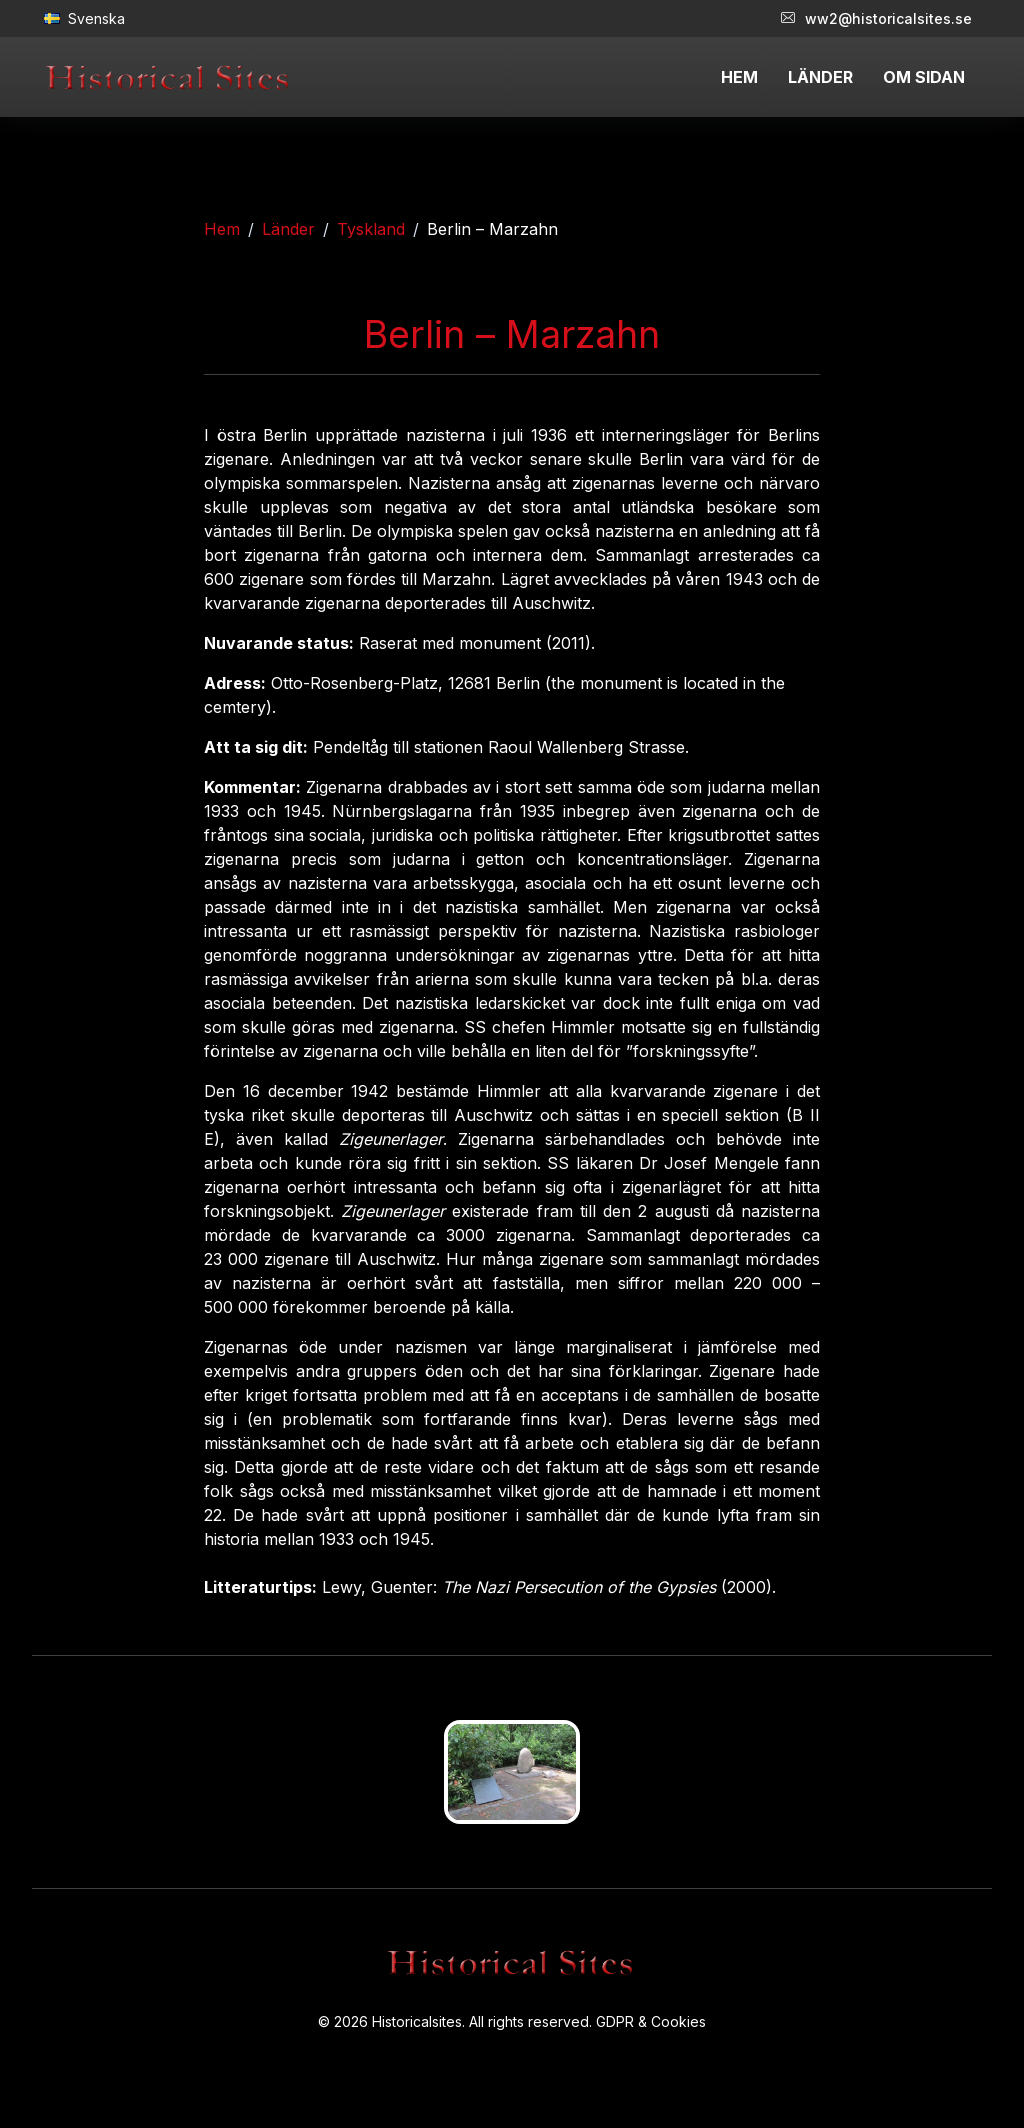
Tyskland (371, 229)
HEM (739, 77)
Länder (288, 229)
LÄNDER (820, 77)
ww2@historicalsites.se (876, 18)
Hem (222, 229)
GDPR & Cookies (651, 2021)
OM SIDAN (924, 77)
